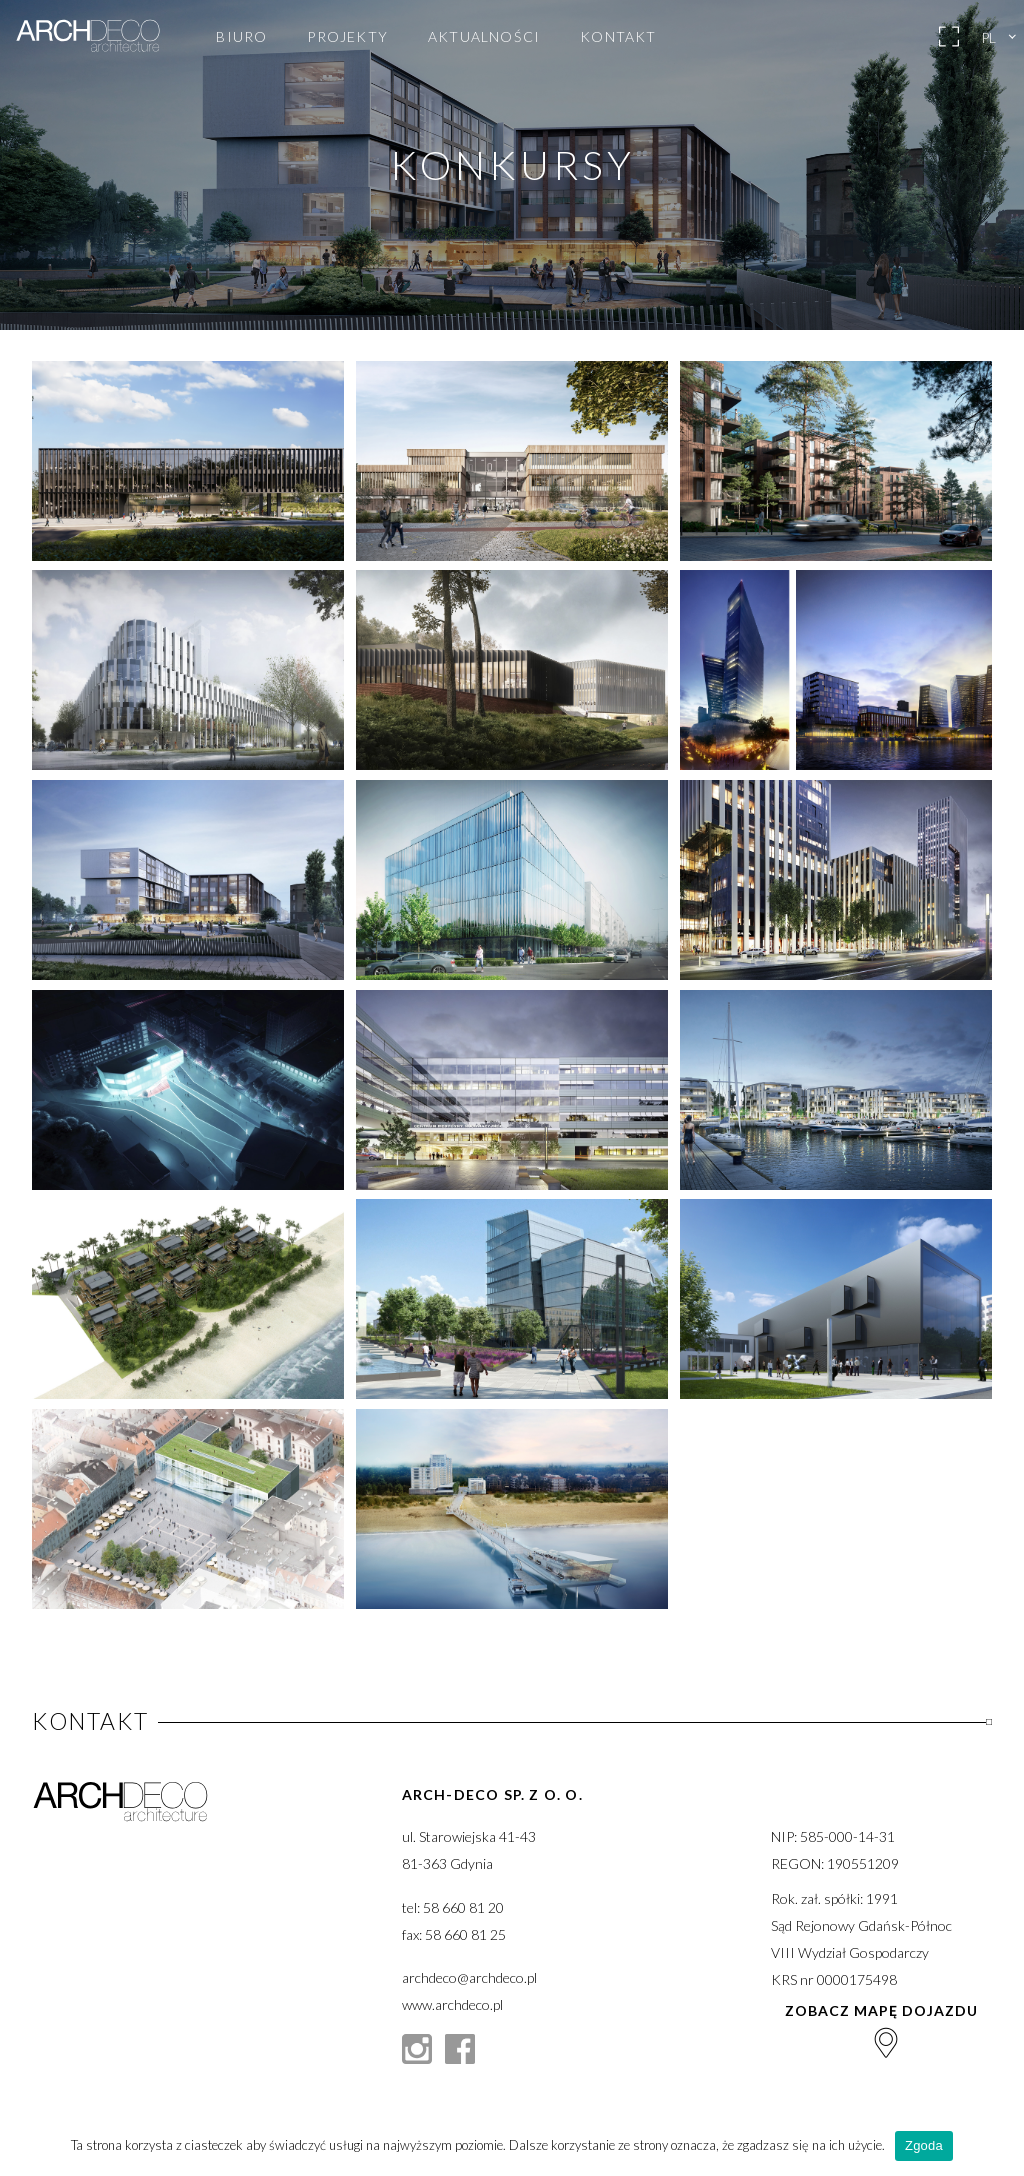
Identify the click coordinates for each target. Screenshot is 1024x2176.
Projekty (347, 37)
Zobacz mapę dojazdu (881, 2029)
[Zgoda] (999, 2146)
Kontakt (618, 37)
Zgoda (924, 2145)
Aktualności (484, 37)
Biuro (241, 37)
